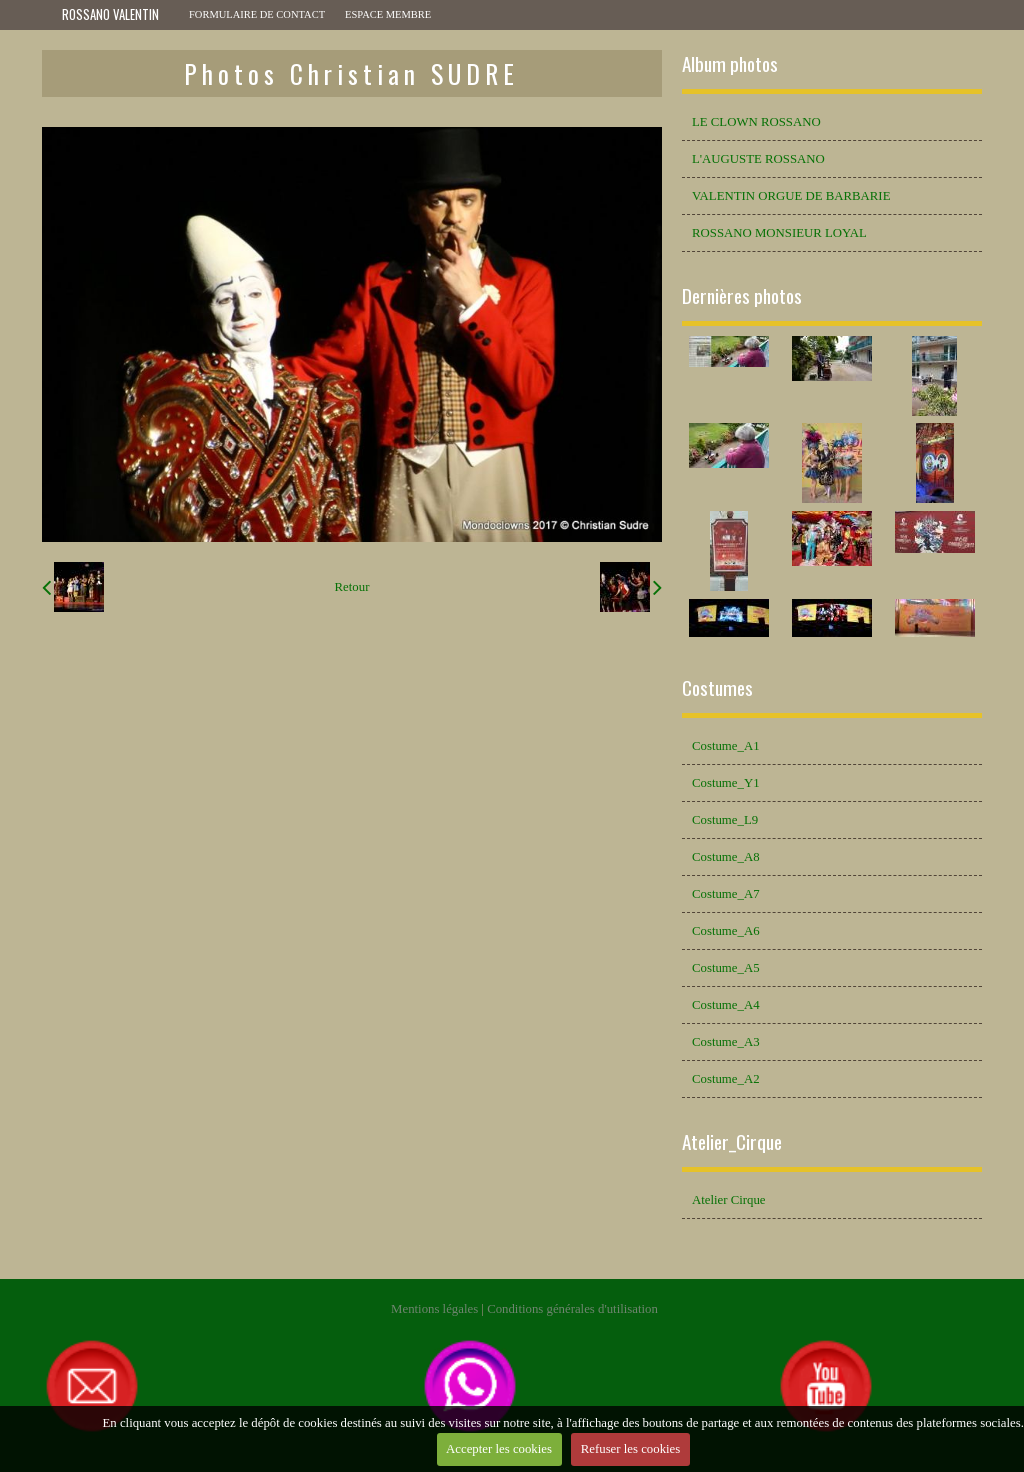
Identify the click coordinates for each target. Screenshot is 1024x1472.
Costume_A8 (726, 857)
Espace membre (388, 14)
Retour (352, 587)
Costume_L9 (725, 820)
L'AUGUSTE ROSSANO (758, 159)
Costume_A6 (726, 931)
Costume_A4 (726, 1005)
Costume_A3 (726, 1042)
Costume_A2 (726, 1079)
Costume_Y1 (726, 783)
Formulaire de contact (257, 14)
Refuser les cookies (631, 1449)
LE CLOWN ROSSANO (756, 122)
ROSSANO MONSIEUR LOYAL (779, 233)
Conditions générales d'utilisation (572, 1309)
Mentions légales (434, 1309)
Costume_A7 (726, 894)
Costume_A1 (726, 746)
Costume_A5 (726, 968)
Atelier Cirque (729, 1200)
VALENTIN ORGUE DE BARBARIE (791, 196)
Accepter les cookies (499, 1449)
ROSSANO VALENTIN (110, 14)
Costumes (717, 687)
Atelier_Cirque (732, 1141)
